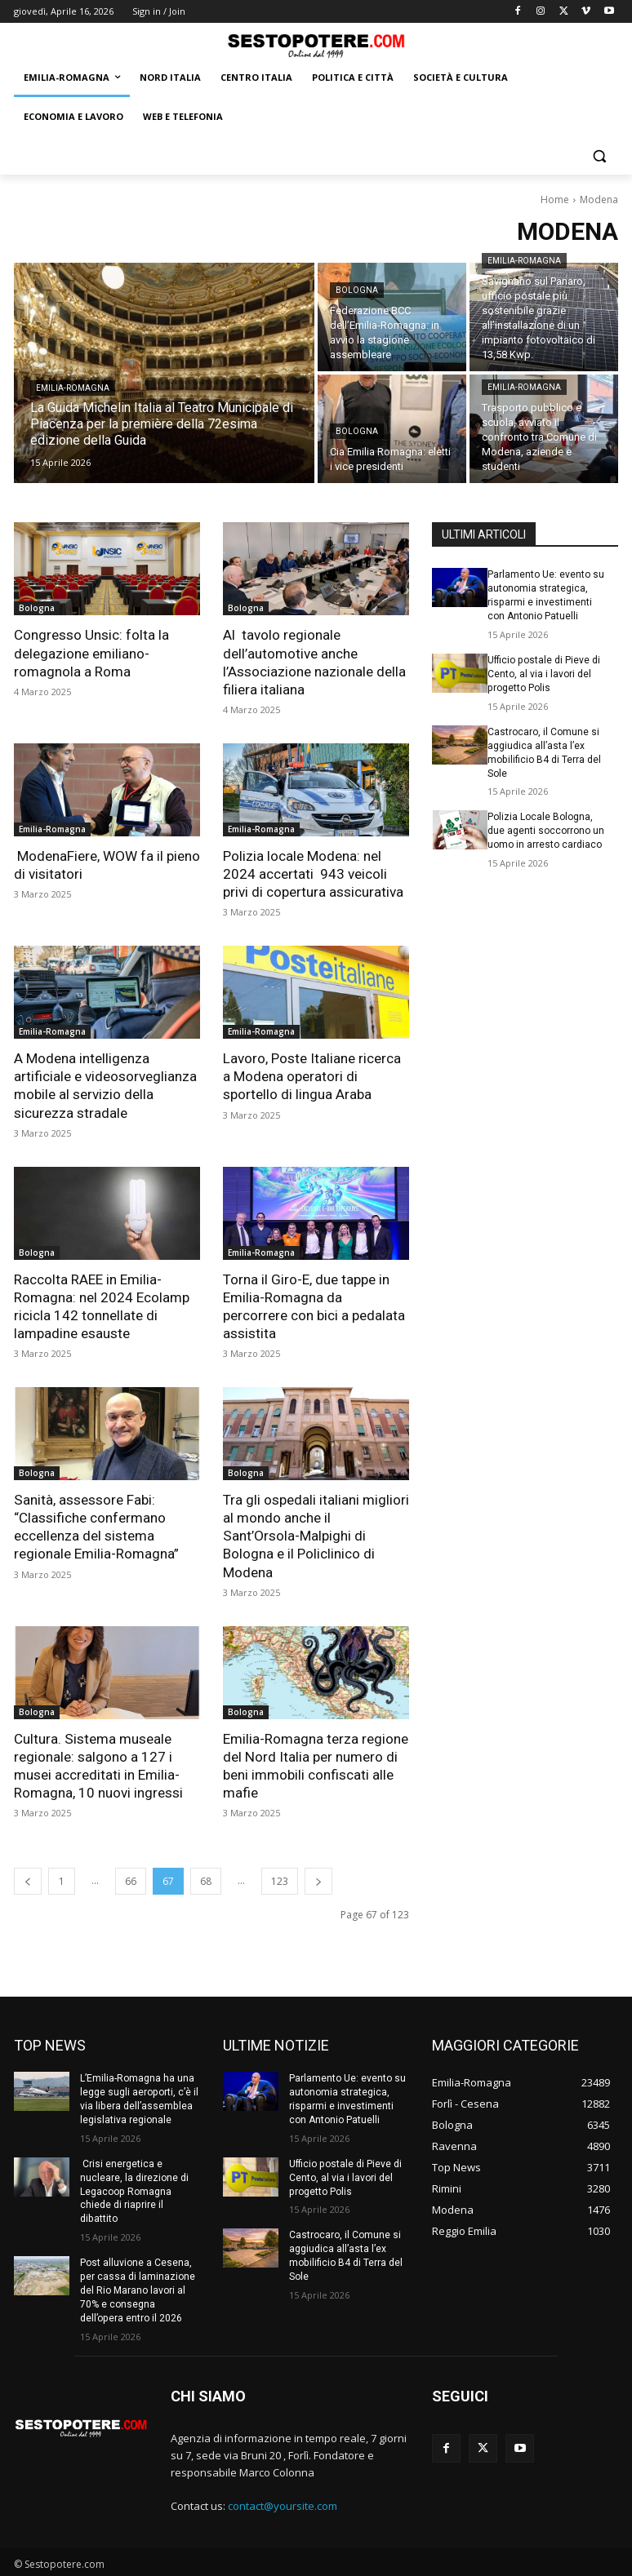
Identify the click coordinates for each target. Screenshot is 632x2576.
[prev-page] (28, 1878)
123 (279, 1879)
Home (555, 199)
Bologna (357, 290)
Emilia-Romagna (72, 388)
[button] (599, 156)
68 (205, 1879)
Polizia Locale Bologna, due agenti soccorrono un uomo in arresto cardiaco (545, 829)
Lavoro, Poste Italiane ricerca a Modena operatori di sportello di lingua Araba (312, 1075)
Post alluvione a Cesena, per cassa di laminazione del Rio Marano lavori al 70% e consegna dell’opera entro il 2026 (137, 2288)
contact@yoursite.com (282, 2502)
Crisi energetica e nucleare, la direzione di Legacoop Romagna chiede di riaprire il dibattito (134, 2189)
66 (130, 1879)
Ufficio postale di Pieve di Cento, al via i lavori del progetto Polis (543, 674)
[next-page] (318, 1878)
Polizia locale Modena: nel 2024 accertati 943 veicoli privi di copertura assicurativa (313, 873)
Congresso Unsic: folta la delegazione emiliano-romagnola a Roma (91, 653)
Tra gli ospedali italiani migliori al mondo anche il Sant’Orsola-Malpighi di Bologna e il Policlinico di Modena (316, 1534)
